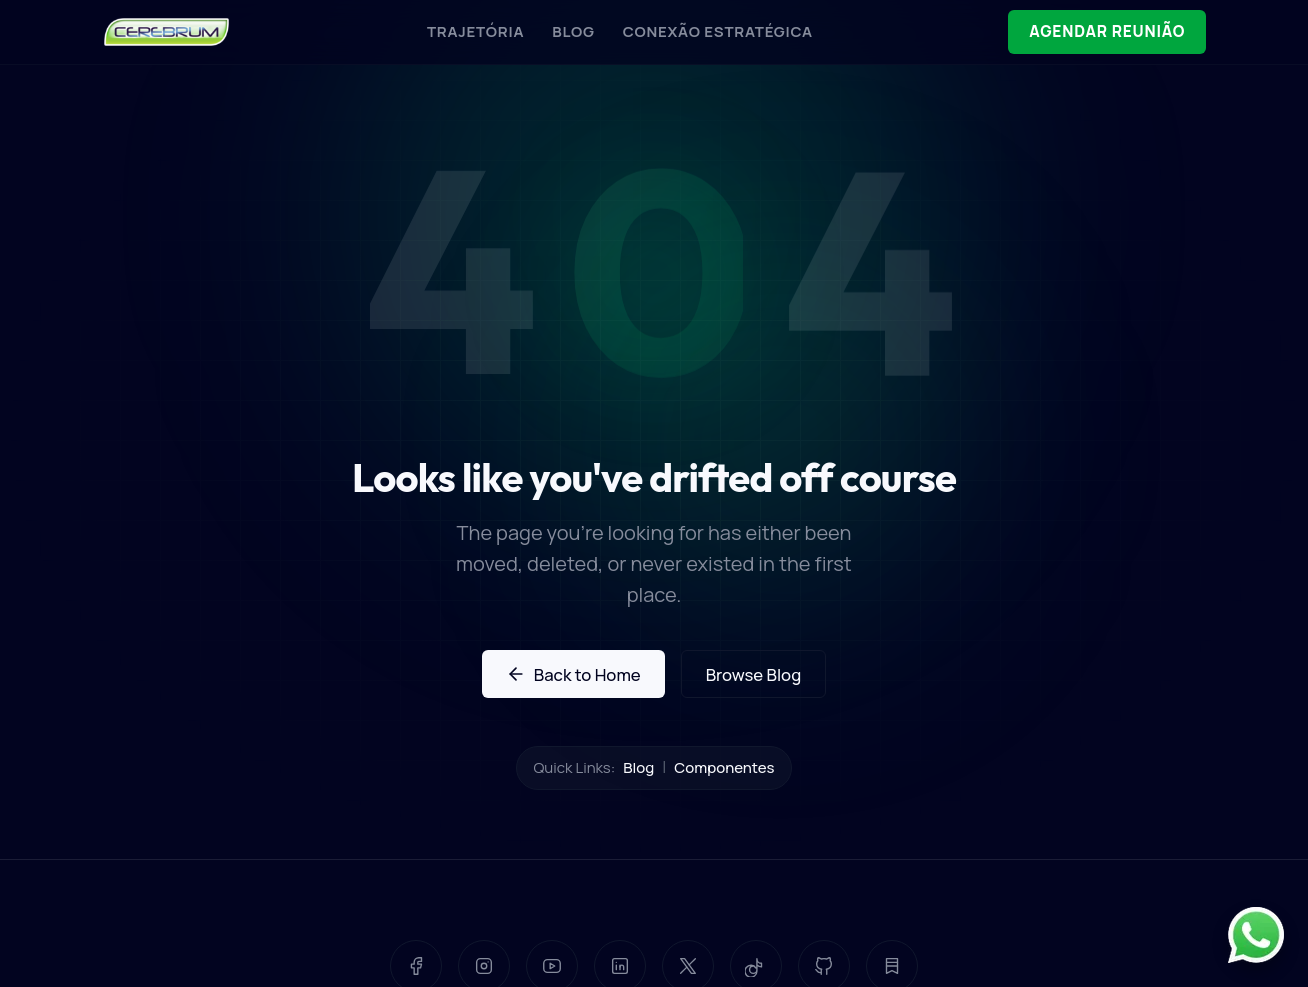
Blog (638, 767)
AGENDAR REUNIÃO (1095, 32)
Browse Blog (754, 674)
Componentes (724, 767)
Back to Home (572, 674)
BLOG (562, 31)
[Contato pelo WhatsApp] (1256, 935)
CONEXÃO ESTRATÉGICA (706, 31)
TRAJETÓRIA (463, 31)
